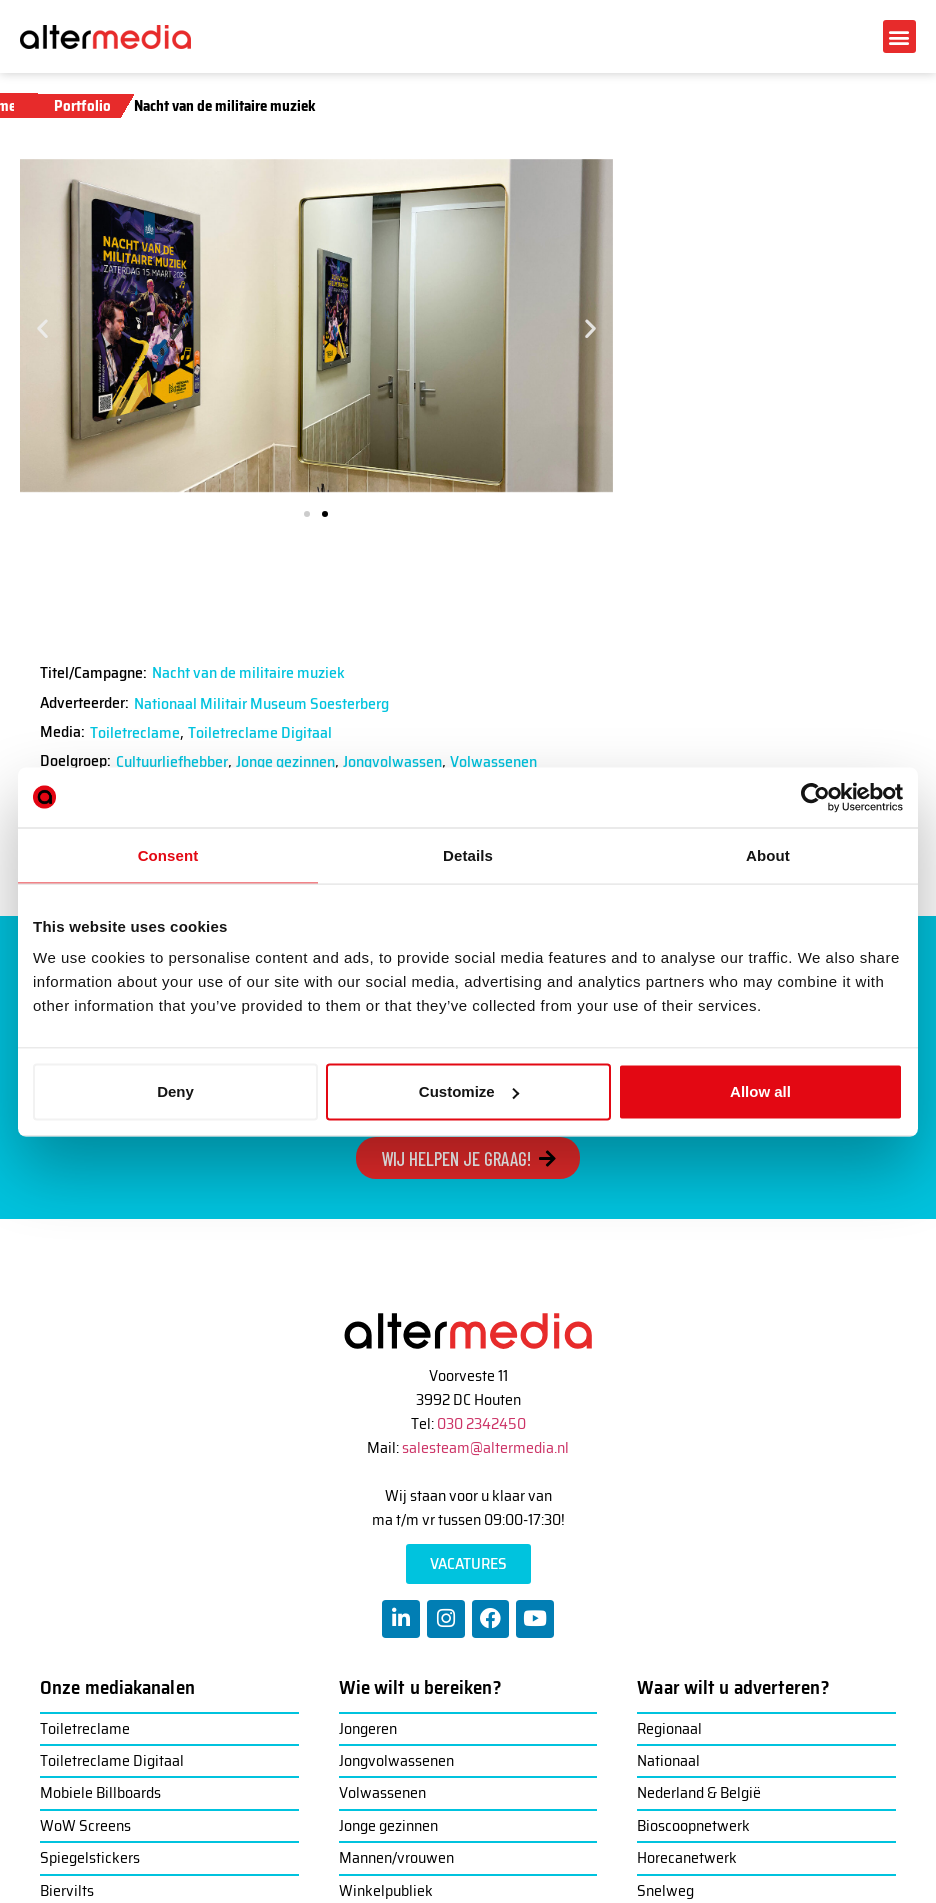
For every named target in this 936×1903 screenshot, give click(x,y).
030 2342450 (481, 1423)
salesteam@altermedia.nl (485, 1447)
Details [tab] (468, 854)
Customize (469, 1091)
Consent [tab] (168, 854)
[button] (899, 36)
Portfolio (82, 106)
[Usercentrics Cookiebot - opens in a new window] (815, 797)
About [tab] (768, 854)
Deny (175, 1091)
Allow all (760, 1091)
